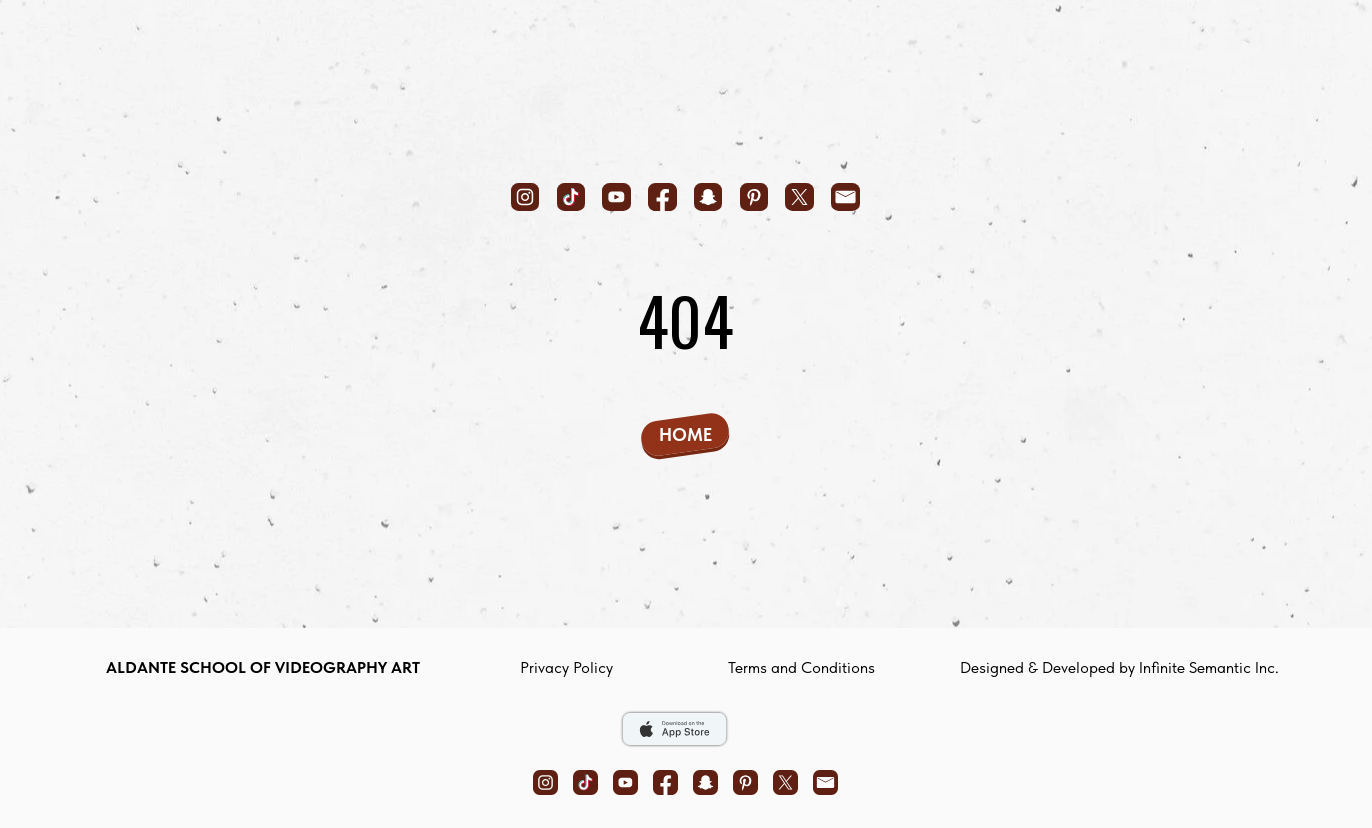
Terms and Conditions (801, 667)
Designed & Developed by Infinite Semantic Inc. (1119, 667)
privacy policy (566, 667)
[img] (686, 91)
